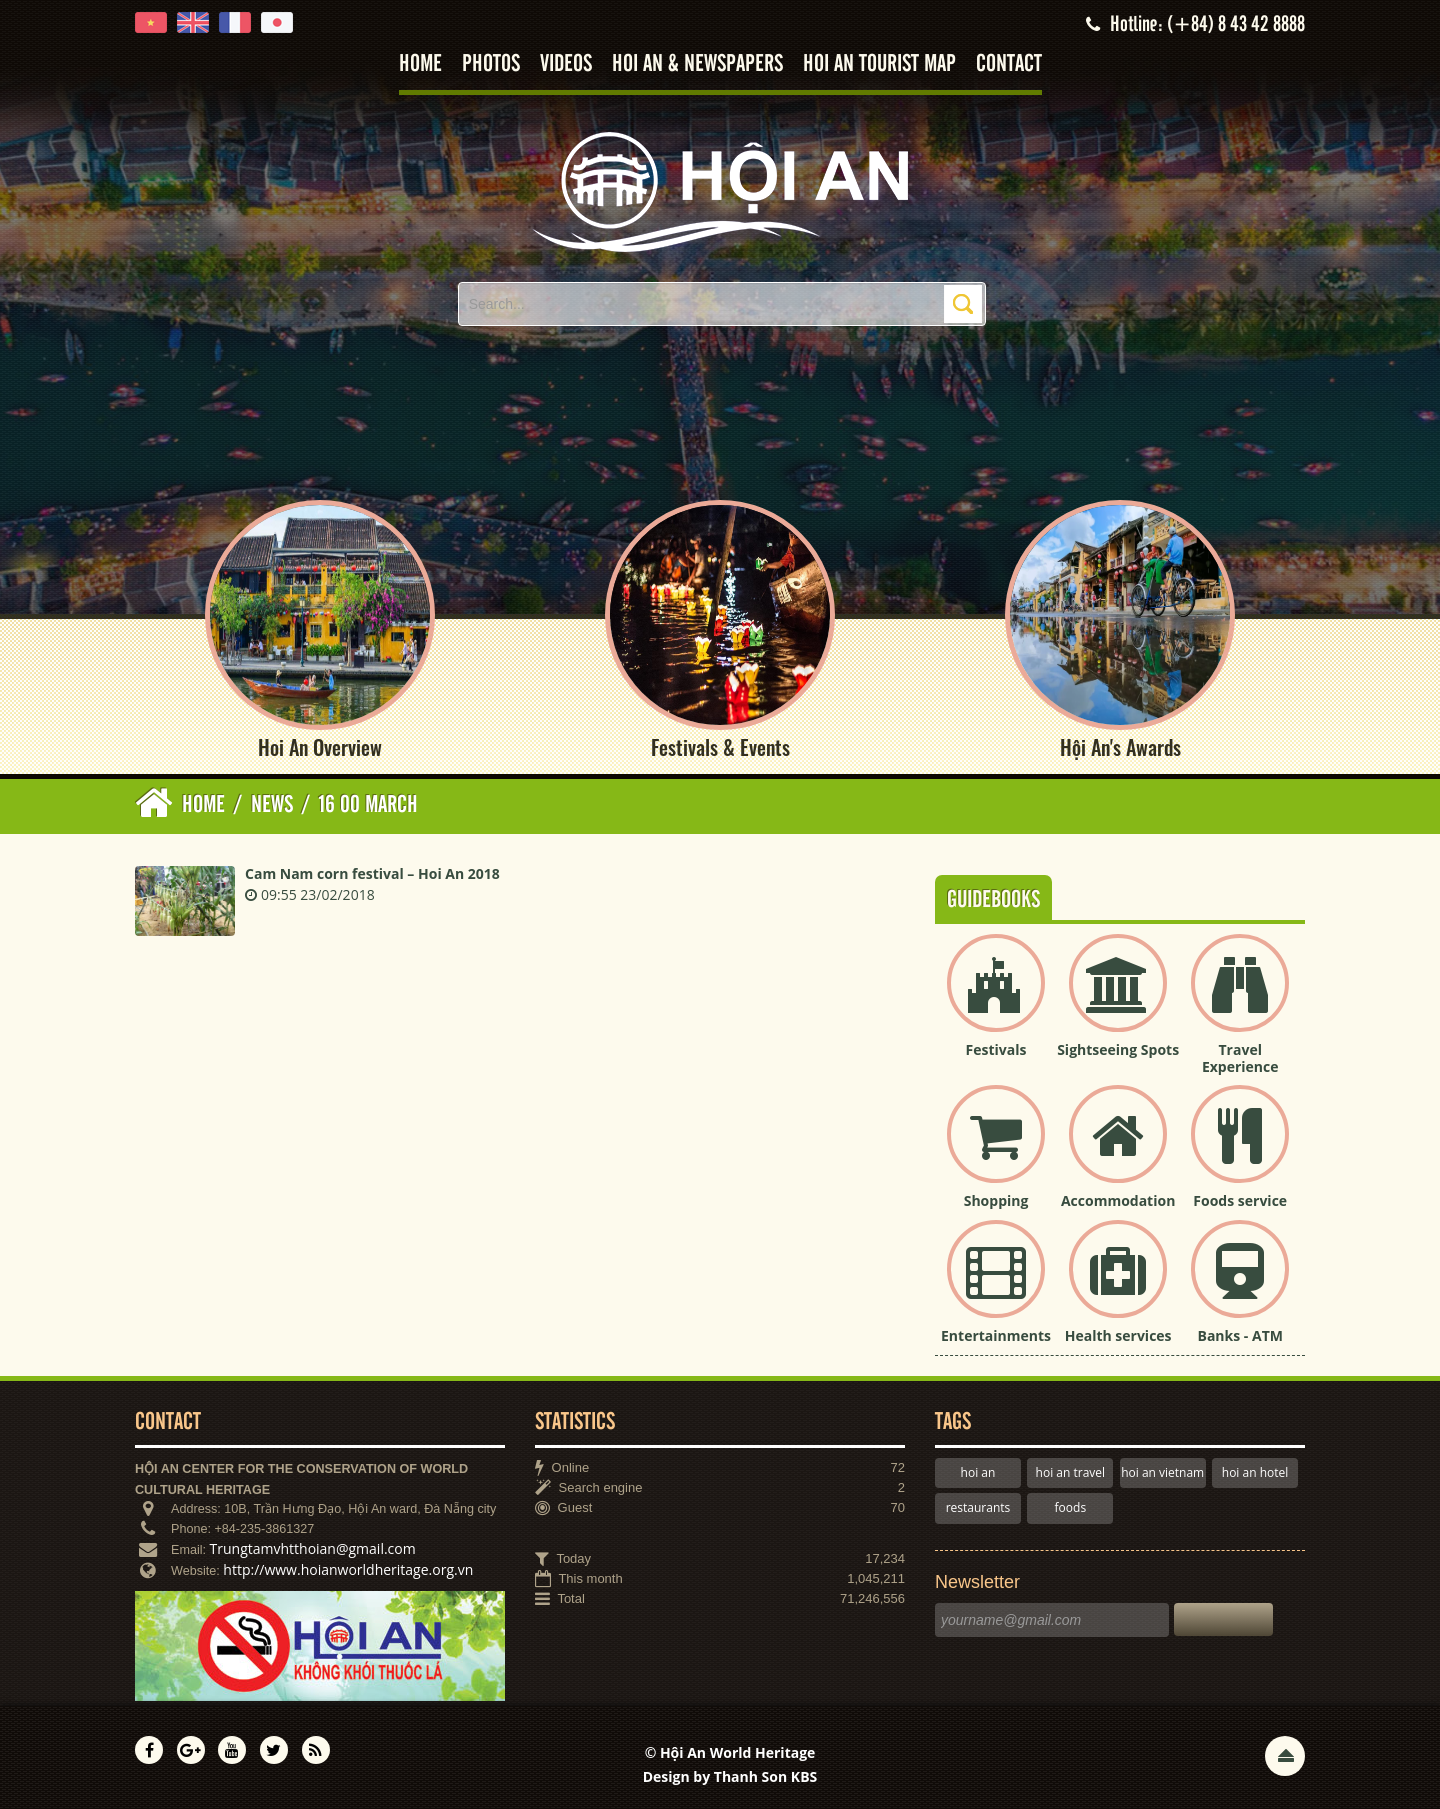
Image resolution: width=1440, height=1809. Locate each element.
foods (1071, 1507)
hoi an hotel (1255, 1472)
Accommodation (1118, 1200)
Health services (1118, 1335)
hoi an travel (1070, 1472)
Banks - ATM (1240, 1335)
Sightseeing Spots (1118, 1049)
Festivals (996, 1049)
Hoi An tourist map (879, 64)
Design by (730, 1776)
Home (420, 64)
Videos (566, 64)
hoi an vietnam (1162, 1472)
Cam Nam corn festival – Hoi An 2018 (372, 873)
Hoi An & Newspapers (697, 64)
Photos (491, 64)
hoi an (978, 1472)
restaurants (978, 1507)
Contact (1009, 64)
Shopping (996, 1200)
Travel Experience (1240, 1058)
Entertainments (996, 1335)
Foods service (1240, 1200)
